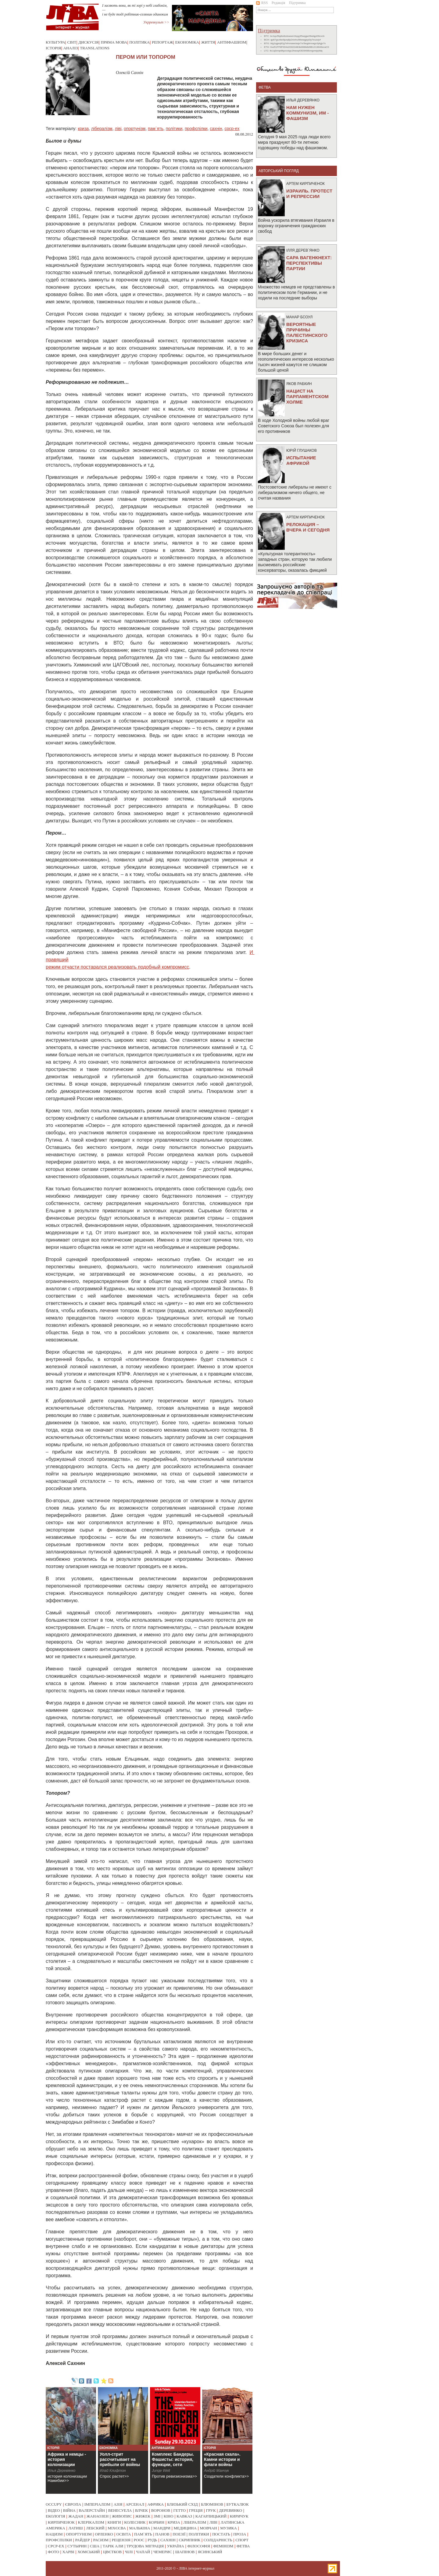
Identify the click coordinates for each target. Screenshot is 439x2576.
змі (157, 2516)
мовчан (208, 2528)
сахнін (216, 128)
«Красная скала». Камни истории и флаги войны (222, 2459)
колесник (134, 2522)
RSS (262, 3)
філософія (198, 2546)
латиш (75, 2528)
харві (68, 2551)
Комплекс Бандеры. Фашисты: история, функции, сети (173, 2459)
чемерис (162, 2551)
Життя (208, 42)
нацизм (54, 2534)
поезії (179, 2534)
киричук (239, 2516)
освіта (123, 2534)
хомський (88, 2551)
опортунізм (134, 128)
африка (156, 2504)
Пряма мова (114, 42)
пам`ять (155, 128)
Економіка (187, 42)
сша (94, 2546)
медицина (185, 2528)
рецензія (121, 2540)
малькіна (139, 2528)
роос (139, 2540)
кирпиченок (61, 2522)
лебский (95, 2528)
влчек (141, 2510)
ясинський (210, 2551)
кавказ (184, 2516)
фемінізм (223, 2546)
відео (54, 2510)
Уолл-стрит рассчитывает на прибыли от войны (120, 2459)
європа (73, 2504)
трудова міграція (145, 2546)
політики (174, 128)
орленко (104, 2534)
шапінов (185, 2551)
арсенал (135, 2504)
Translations (94, 48)
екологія (55, 2516)
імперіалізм (97, 2504)
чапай (143, 2551)
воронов (160, 2510)
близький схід (182, 2504)
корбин (156, 2522)
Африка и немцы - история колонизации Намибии (67, 2462)
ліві (118, 128)
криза (83, 128)
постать (221, 2534)
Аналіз (70, 48)
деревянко (230, 2510)
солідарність (218, 2540)
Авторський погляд (279, 171)
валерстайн (92, 2510)
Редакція (278, 3)
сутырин (77, 2546)
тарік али (113, 2546)
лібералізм (101, 128)
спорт (241, 2540)
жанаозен (98, 2516)
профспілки (196, 128)
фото (53, 2551)
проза (239, 2534)
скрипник (189, 2540)
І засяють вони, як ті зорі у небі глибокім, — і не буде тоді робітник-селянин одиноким (135, 9)
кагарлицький (211, 2516)
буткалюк (238, 2504)
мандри (161, 2528)
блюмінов (212, 2504)
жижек (142, 2516)
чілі (129, 2551)
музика (228, 2528)
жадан (75, 2516)
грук (211, 2510)
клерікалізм (91, 2522)
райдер (82, 2540)
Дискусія (88, 42)
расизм (100, 2540)
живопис (122, 2516)
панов (162, 2534)
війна (69, 2510)
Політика (139, 42)
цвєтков (112, 2551)
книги (114, 2522)
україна (175, 2546)
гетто (179, 2510)
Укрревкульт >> (156, 22)
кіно (168, 2516)
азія (118, 2504)
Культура (55, 42)
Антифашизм (231, 42)
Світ (72, 42)
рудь (152, 2540)
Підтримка (297, 3)
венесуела (120, 2510)
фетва (243, 2546)
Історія (53, 48)
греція (196, 2510)
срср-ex (231, 128)
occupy (54, 2504)
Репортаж (162, 42)
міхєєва (117, 2528)
